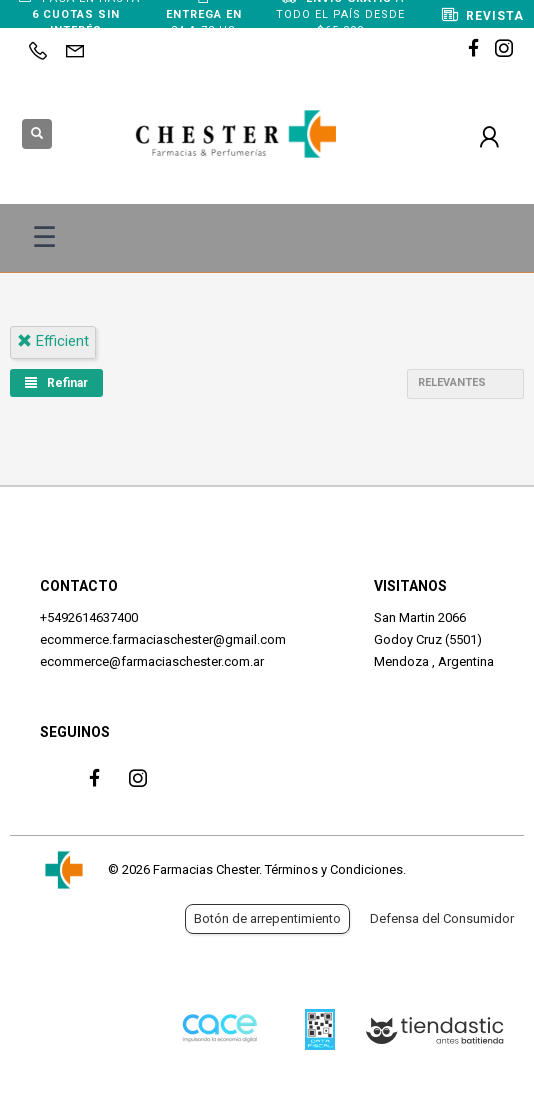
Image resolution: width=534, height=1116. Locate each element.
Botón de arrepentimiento (267, 918)
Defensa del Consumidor (442, 918)
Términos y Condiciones (334, 869)
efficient (53, 341)
